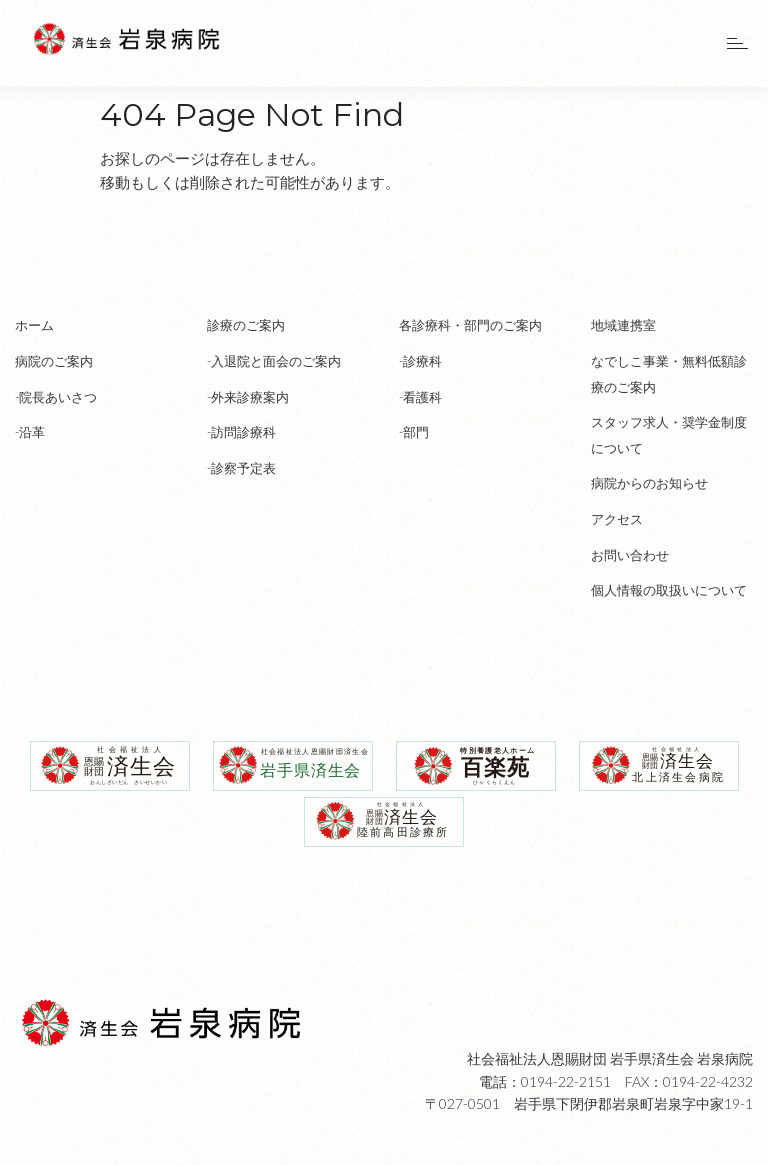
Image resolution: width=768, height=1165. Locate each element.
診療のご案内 (246, 325)
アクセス (617, 519)
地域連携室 (623, 325)
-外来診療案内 (248, 397)
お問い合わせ (630, 555)
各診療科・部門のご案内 (470, 325)
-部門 (414, 432)
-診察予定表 (241, 468)
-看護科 (420, 397)
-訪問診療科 (241, 432)
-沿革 (30, 432)
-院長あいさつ (56, 397)
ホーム (34, 325)
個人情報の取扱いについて (669, 590)
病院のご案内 (54, 361)
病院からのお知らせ (649, 483)
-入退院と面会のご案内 (274, 361)
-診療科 (420, 361)
